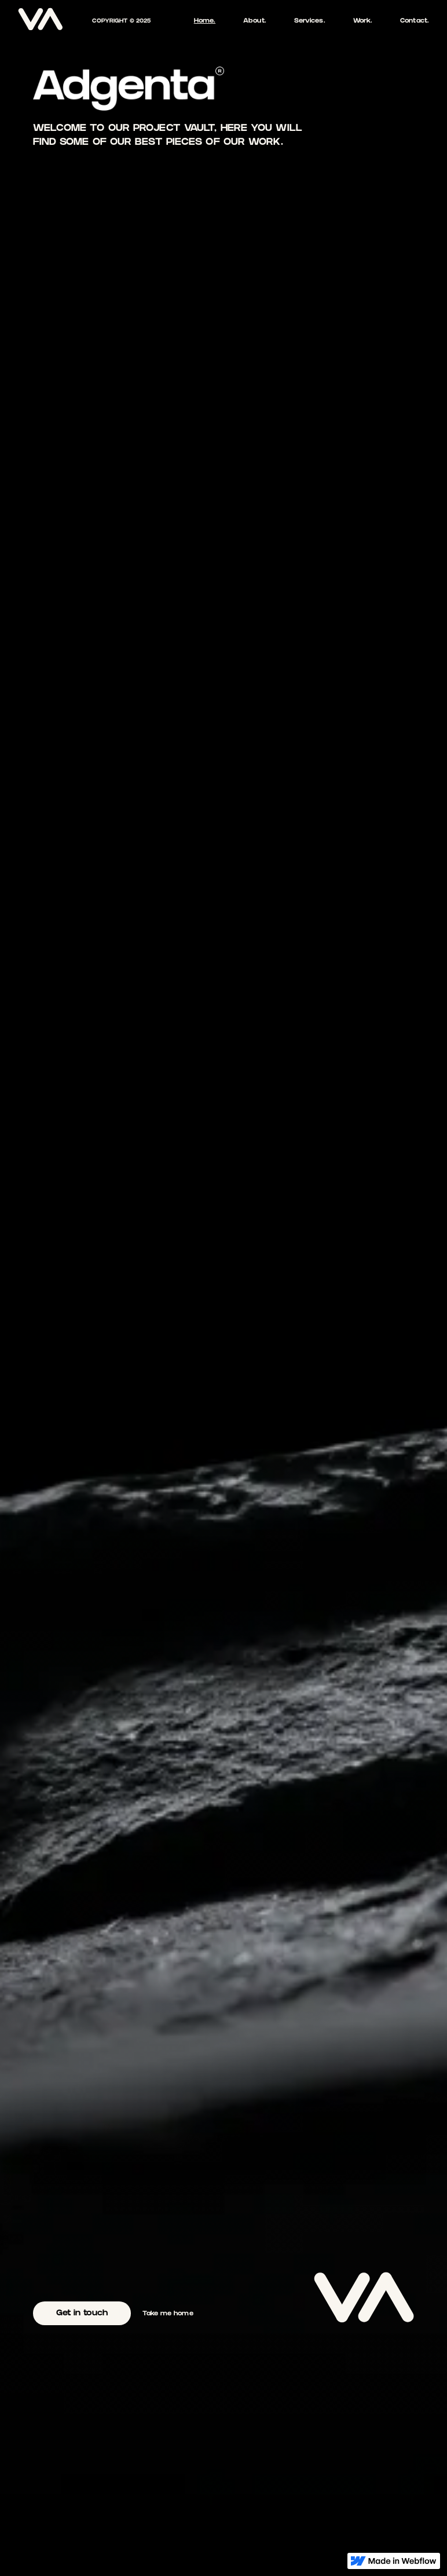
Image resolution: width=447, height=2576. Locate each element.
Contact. (414, 21)
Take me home (167, 2314)
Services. (309, 21)
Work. (363, 21)
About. (254, 21)
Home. (205, 21)
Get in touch (82, 2314)
